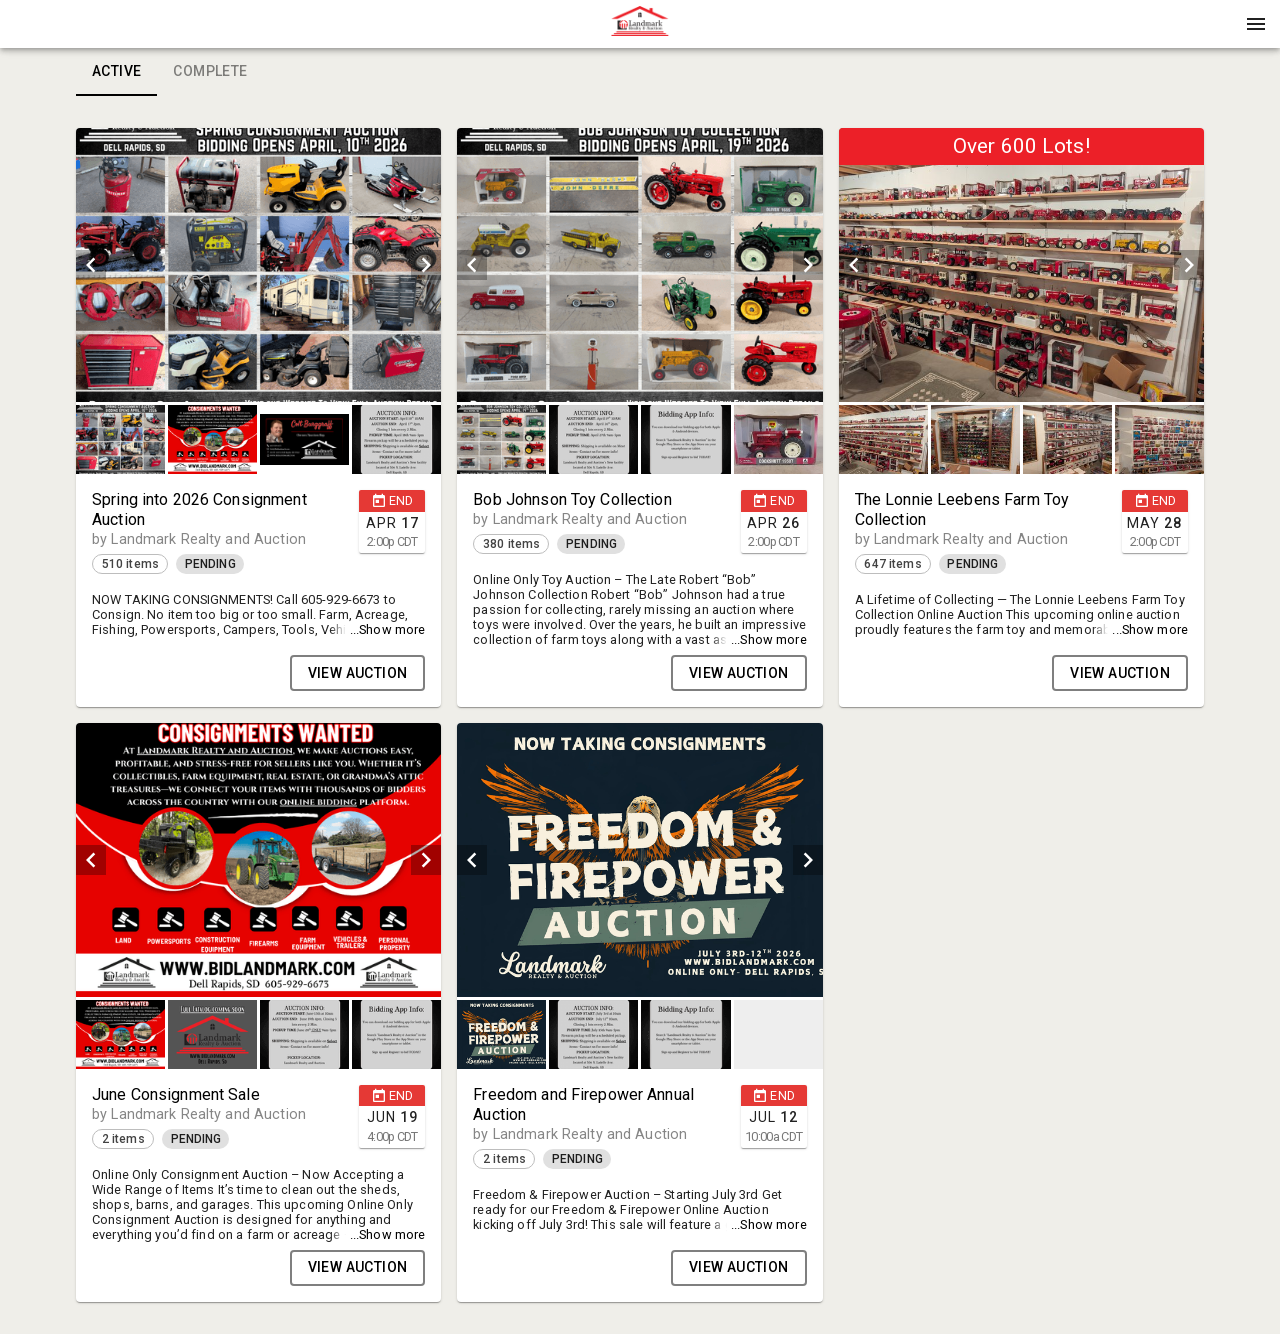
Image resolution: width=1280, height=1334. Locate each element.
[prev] (91, 265)
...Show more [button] (388, 629)
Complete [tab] (210, 72)
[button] (640, 31)
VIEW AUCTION (358, 673)
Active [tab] (116, 72)
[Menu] (1256, 24)
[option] (258, 265)
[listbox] (258, 265)
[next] (426, 265)
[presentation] (640, 24)
